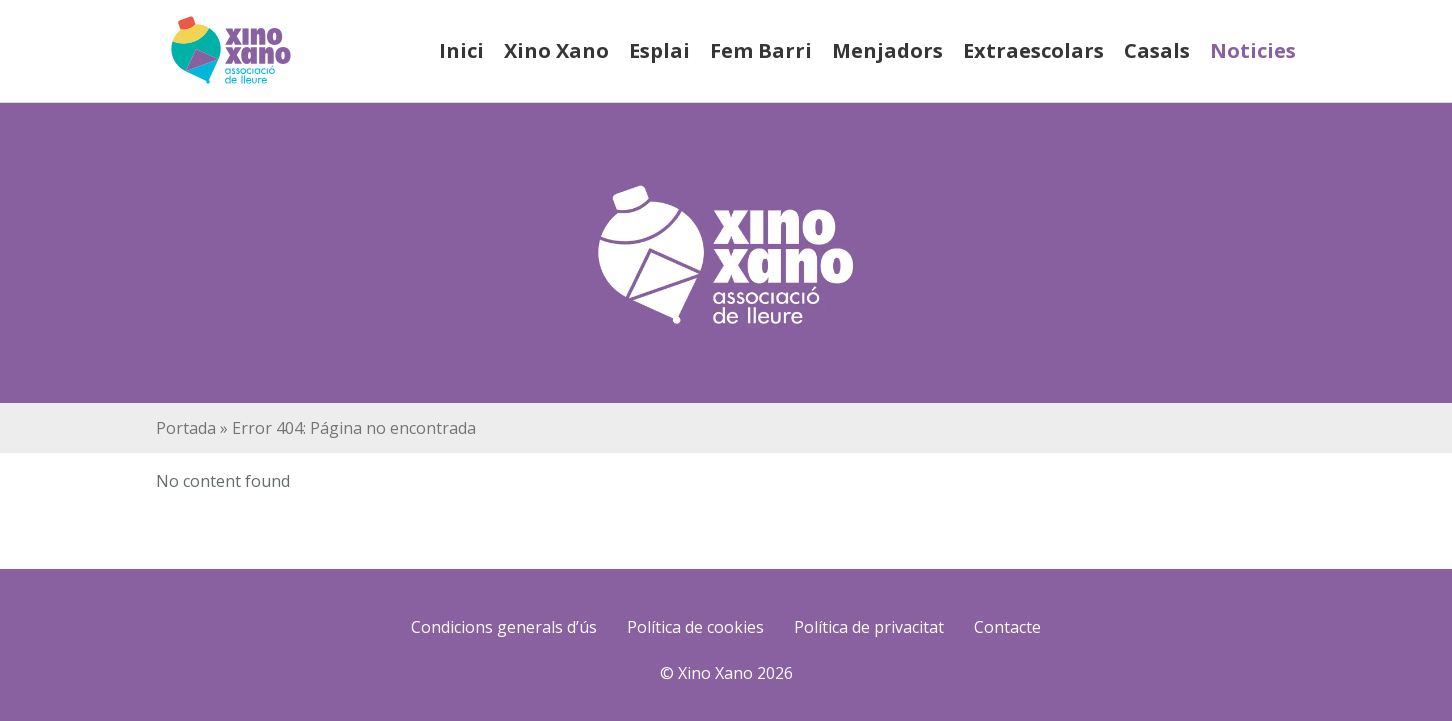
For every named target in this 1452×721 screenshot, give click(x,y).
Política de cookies (695, 627)
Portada (186, 428)
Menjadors (887, 50)
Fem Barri (761, 50)
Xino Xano (556, 50)
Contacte (1007, 627)
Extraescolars (1033, 50)
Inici (461, 50)
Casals (1157, 50)
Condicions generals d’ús (504, 627)
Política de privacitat (869, 627)
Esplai (659, 50)
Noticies (1253, 50)
